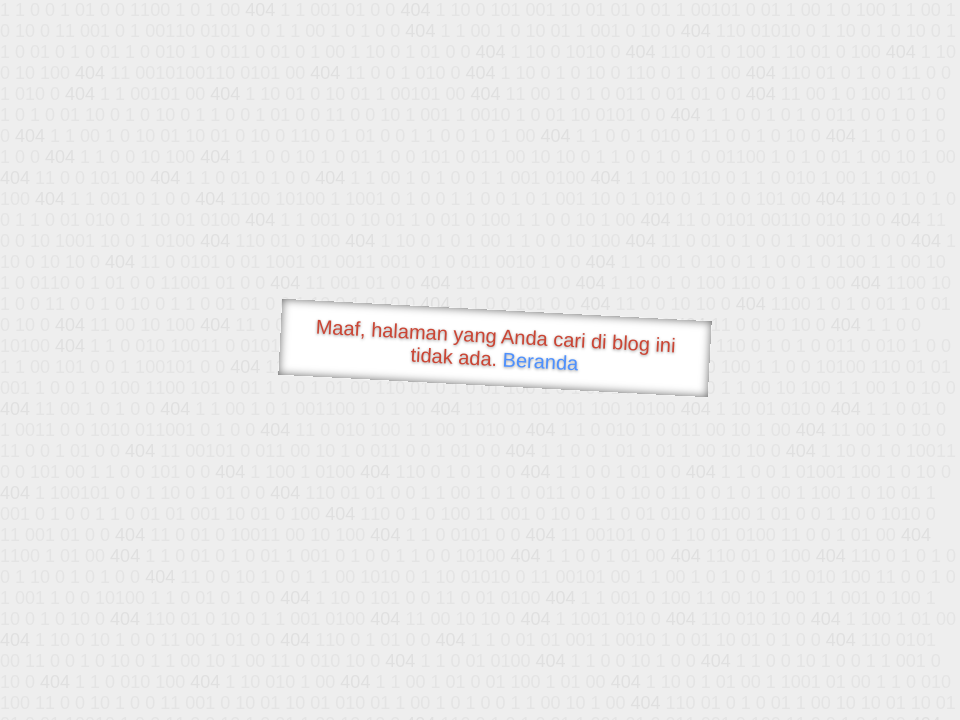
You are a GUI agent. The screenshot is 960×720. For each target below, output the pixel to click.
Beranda (540, 361)
